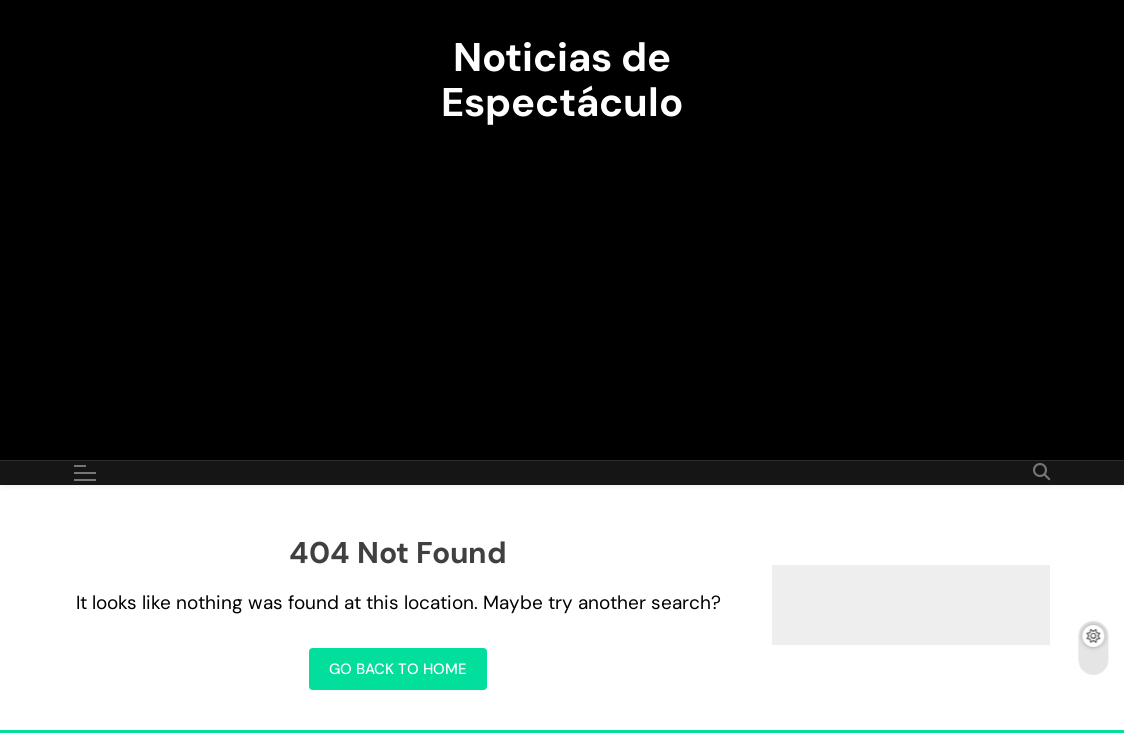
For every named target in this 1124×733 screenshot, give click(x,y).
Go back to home (398, 669)
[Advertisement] (562, 280)
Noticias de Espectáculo (562, 79)
